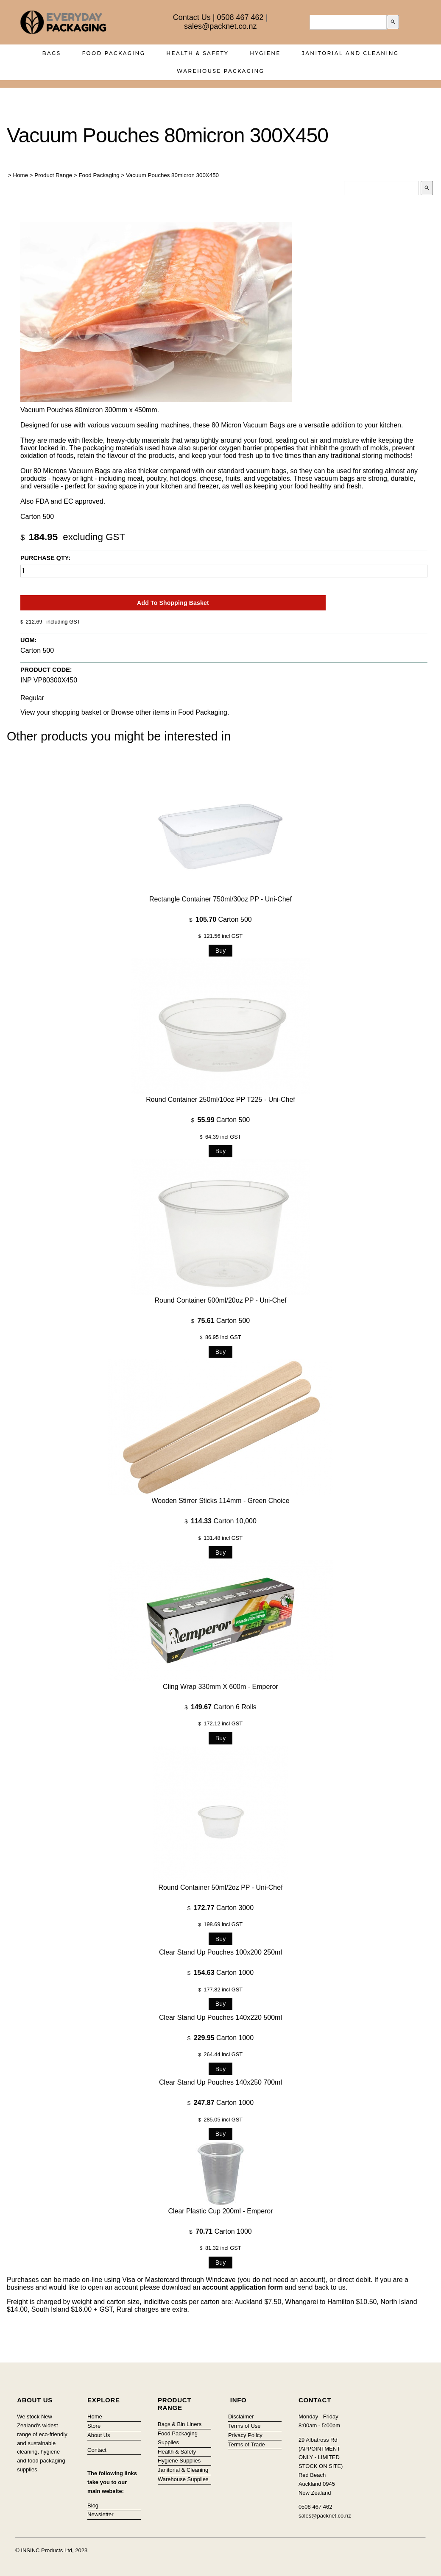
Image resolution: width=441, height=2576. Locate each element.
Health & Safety (197, 53)
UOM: (28, 640)
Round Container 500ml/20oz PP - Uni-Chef (221, 1300)
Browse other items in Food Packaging (169, 712)
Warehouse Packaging (221, 71)
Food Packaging (113, 53)
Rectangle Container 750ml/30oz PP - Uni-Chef (220, 899)
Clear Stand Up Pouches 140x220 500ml (220, 2017)
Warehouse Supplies (183, 2479)
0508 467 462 (240, 17)
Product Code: (46, 669)
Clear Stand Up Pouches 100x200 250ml (220, 1952)
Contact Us (192, 17)
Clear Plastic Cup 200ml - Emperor (220, 2211)
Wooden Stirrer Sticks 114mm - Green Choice (220, 1500)
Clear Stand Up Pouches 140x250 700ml (220, 2082)
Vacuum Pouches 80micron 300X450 (172, 175)
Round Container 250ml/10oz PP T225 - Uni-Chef (220, 1099)
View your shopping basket (60, 712)
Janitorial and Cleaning (350, 53)
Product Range (53, 175)
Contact (96, 2450)
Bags (51, 53)
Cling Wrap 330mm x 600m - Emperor (220, 1686)
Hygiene (265, 53)
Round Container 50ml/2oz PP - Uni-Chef (220, 1887)
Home (20, 175)
